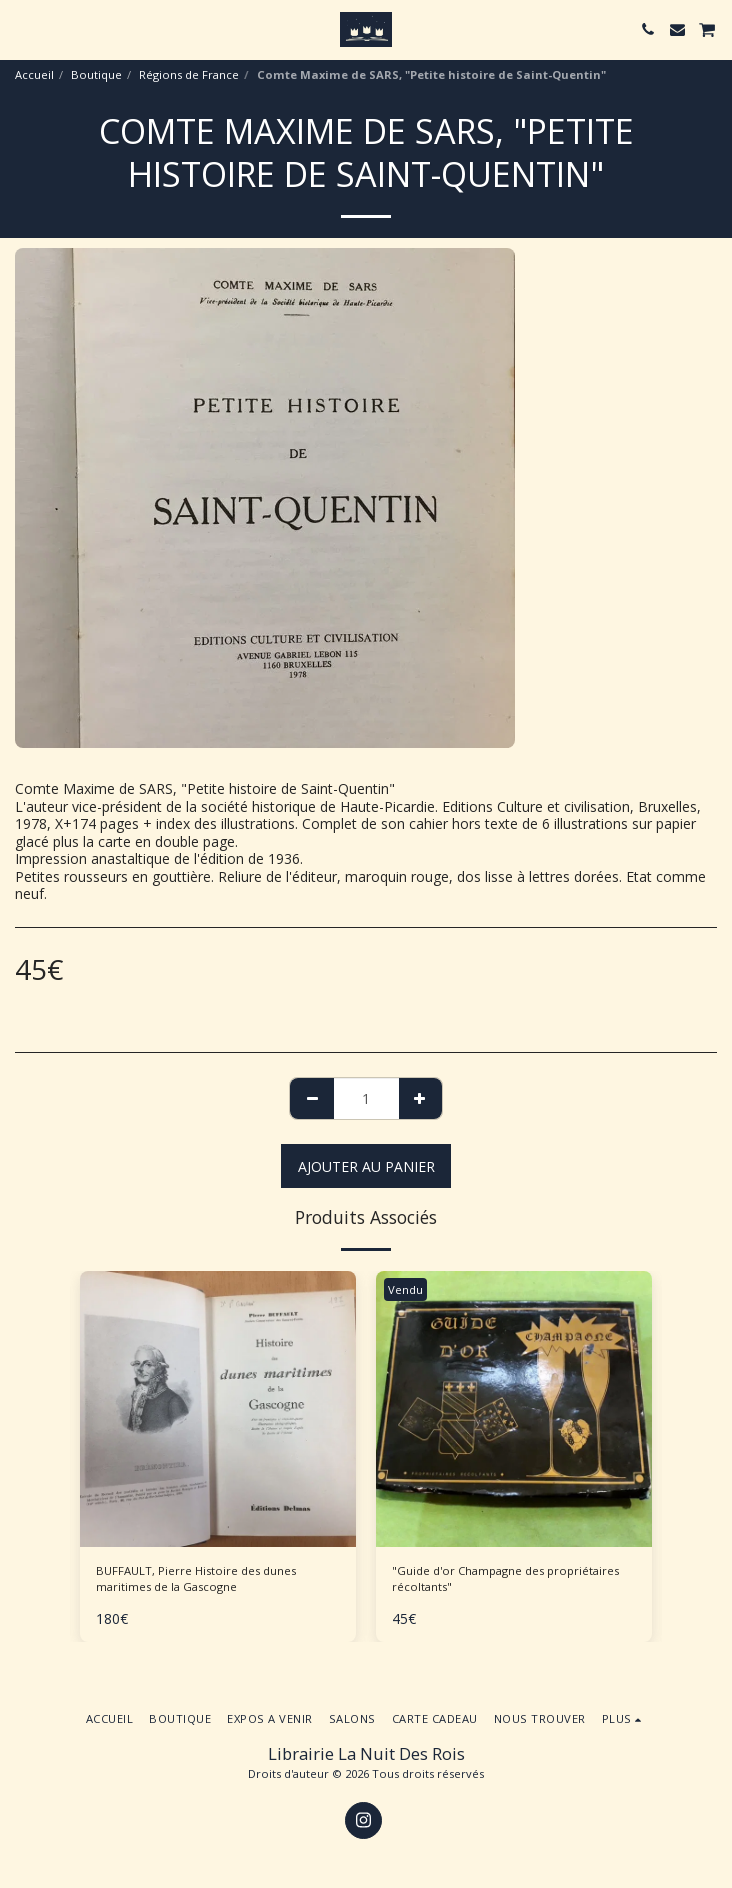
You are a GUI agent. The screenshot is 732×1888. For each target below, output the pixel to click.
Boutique (96, 74)
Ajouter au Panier (366, 1166)
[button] (22, 28)
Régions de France (189, 74)
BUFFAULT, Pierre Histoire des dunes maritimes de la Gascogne (196, 1579)
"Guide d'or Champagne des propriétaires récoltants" (505, 1579)
